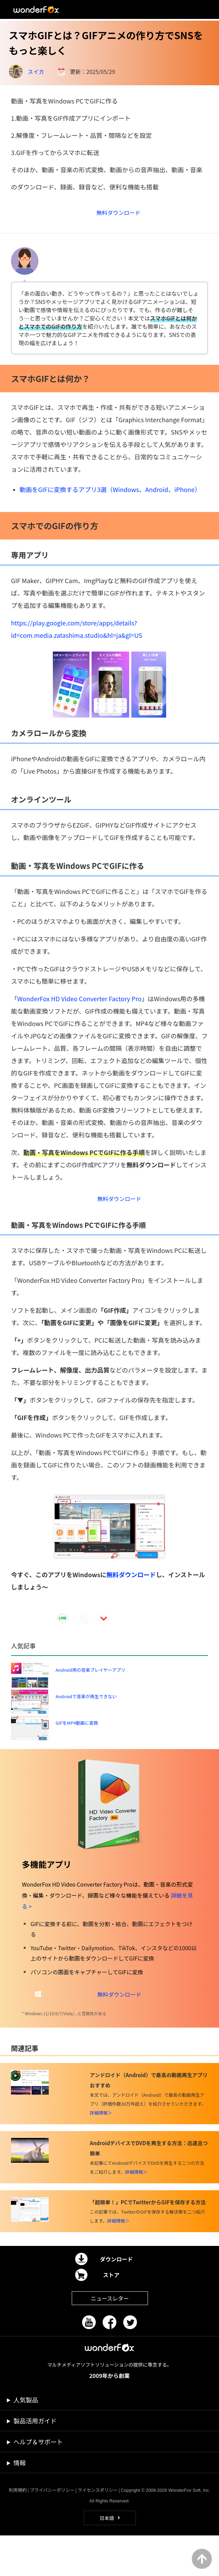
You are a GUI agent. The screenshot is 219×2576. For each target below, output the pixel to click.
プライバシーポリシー (52, 2530)
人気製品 (25, 2440)
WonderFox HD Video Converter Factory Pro (79, 1005)
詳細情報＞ (101, 2153)
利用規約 (18, 2530)
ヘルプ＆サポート (38, 2482)
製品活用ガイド (35, 2461)
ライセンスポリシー (98, 2530)
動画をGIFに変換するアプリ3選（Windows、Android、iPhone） (110, 496)
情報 (19, 2503)
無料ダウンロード (131, 1584)
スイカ (36, 71)
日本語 (107, 2558)
